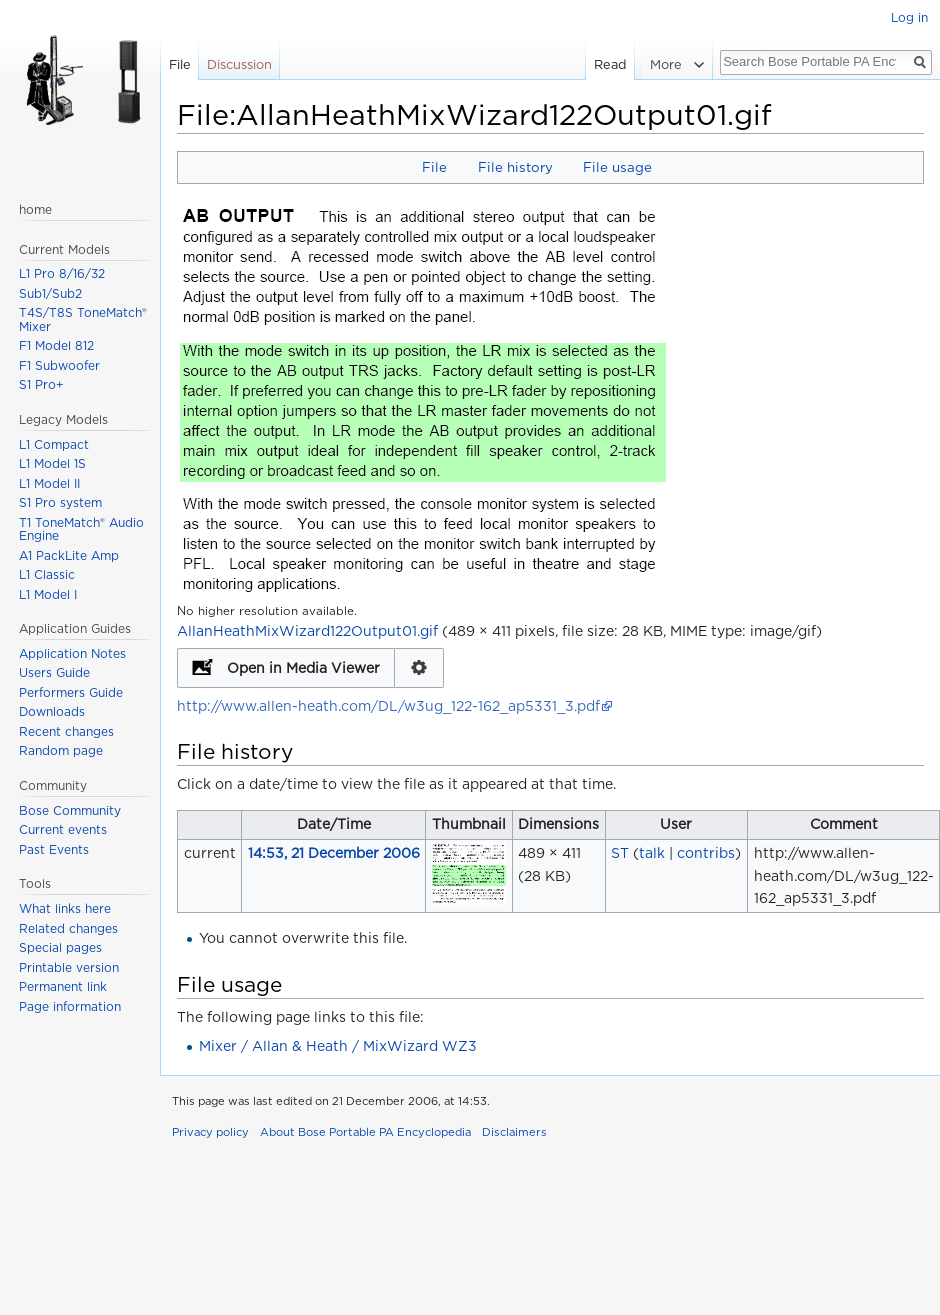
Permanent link (63, 986)
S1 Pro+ (41, 384)
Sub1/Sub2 (50, 293)
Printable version (69, 967)
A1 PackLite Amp (69, 555)
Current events (63, 829)
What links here (65, 908)
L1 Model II (49, 483)
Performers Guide (71, 692)
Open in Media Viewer (303, 668)
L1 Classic (47, 574)
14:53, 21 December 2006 (334, 853)
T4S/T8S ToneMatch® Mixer (83, 319)
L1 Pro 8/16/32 (62, 273)
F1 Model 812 (56, 345)
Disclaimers (514, 1132)
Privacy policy (210, 1132)
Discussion (239, 64)
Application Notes (72, 653)
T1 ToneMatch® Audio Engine (81, 529)
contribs (706, 853)
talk (652, 853)
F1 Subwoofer (59, 365)
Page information (70, 1006)
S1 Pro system (60, 502)
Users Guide (54, 672)
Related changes (68, 928)
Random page (61, 750)
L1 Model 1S (52, 463)
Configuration (419, 668)
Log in (909, 17)
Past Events (54, 849)
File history (515, 167)
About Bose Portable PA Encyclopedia (365, 1132)
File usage (617, 167)
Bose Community (70, 810)
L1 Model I (48, 594)
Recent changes (66, 731)
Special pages (60, 947)
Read (612, 64)
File (434, 167)
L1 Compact (54, 444)
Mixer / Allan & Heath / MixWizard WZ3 (338, 1046)
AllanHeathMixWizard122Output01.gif (307, 631)
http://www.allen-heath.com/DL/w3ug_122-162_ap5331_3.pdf (388, 706)
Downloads (52, 711)
